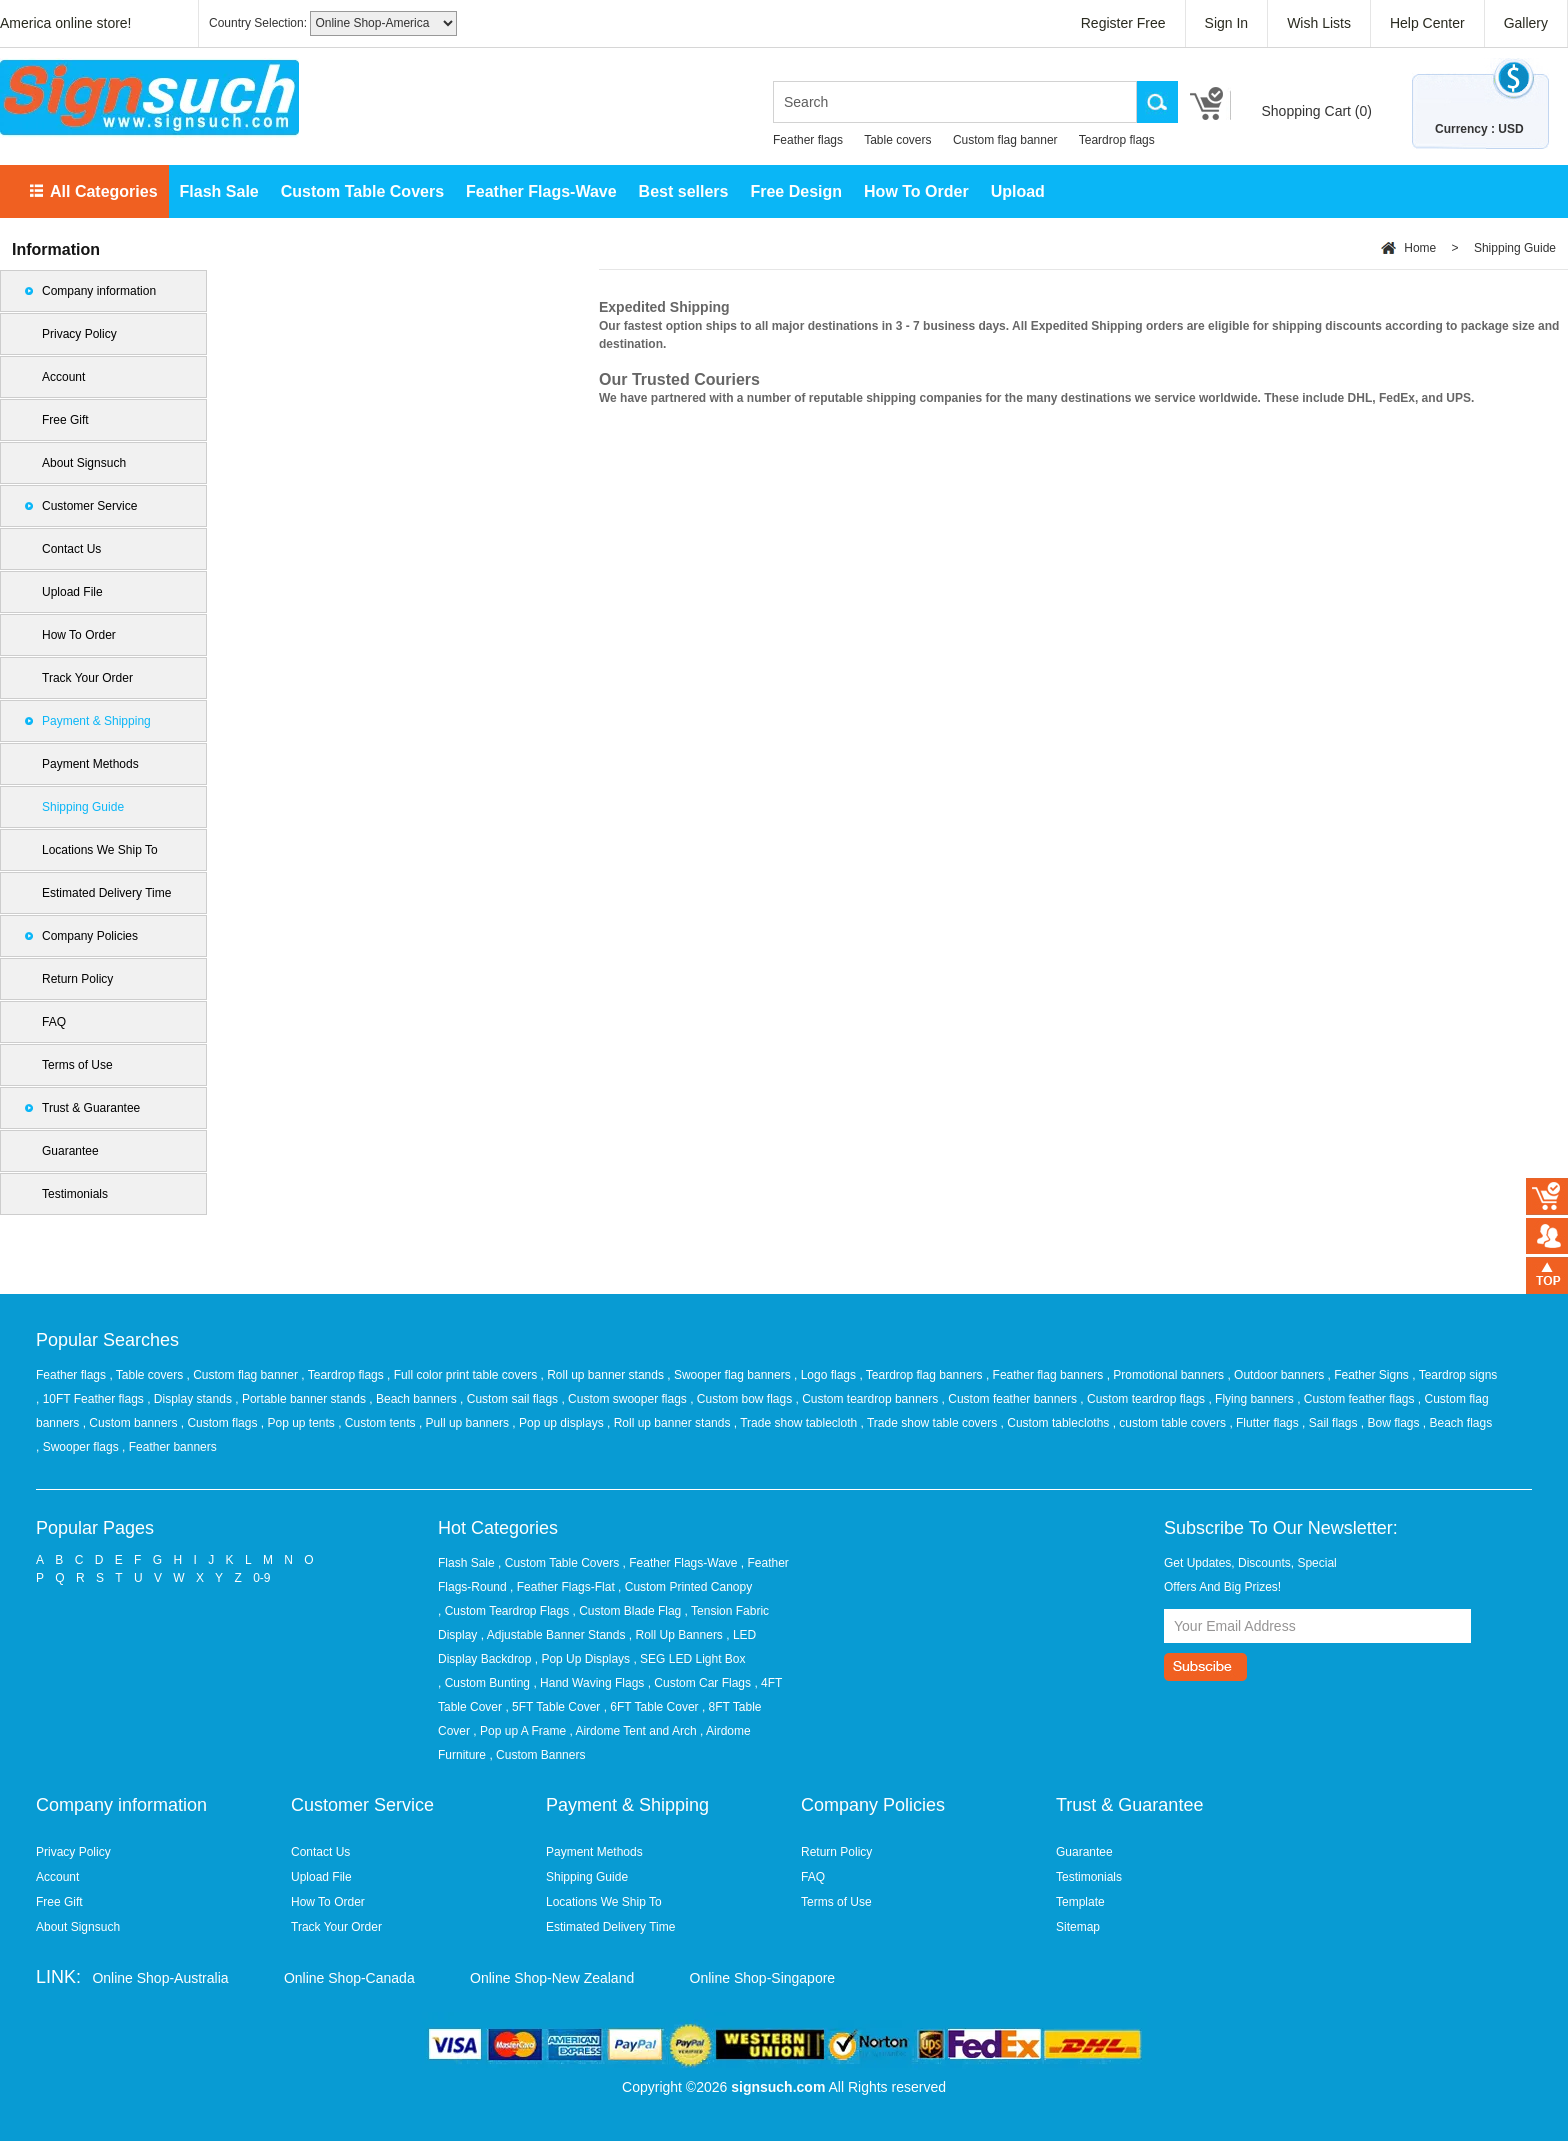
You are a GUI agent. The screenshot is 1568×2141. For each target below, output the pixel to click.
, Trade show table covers (931, 1423)
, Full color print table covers (463, 1375)
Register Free (1123, 23)
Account (63, 377)
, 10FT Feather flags (91, 1399)
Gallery (1526, 23)
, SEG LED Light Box (689, 1659)
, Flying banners (1252, 1399)
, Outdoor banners (1277, 1375)
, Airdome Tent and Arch (632, 1731)
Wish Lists (1319, 23)
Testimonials (75, 1194)
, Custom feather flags (1357, 1399)
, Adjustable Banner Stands (553, 1635)
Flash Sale (219, 191)
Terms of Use (77, 1065)
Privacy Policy (79, 334)
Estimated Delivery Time (106, 893)
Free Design (796, 191)
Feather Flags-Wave (541, 191)
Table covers (897, 140)
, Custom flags (221, 1423)
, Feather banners (169, 1447)
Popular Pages (95, 1528)
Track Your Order (87, 678)
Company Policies (90, 936)
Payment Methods (90, 764)
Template (1080, 1902)
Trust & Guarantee (91, 1108)
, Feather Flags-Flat (562, 1587)
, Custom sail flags (510, 1399)
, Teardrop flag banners (922, 1375)
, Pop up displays (559, 1423)
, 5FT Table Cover (552, 1707)
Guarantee (70, 1151)
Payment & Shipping (96, 721)
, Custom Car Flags (699, 1683)
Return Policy (77, 979)
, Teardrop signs (1454, 1375)
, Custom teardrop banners (869, 1399)
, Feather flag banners (1046, 1375)
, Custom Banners (537, 1755)
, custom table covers (1171, 1423)
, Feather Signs (1369, 1375)
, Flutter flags (1265, 1423)
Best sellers (684, 191)
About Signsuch (84, 463)
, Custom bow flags (742, 1399)
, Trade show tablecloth (797, 1423)
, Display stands (191, 1399)
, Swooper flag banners (730, 1375)
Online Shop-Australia (160, 1978)
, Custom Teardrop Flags (503, 1611)
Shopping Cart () (1316, 111)
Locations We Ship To (100, 850)
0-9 (261, 1578)
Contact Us (71, 549)
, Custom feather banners (1011, 1399)
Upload (1018, 191)
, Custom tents (378, 1423)
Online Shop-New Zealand (552, 1978)
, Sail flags (1331, 1423)
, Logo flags (826, 1375)
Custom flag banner (1005, 140)
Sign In (1227, 23)
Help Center (1427, 23)
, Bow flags (1392, 1423)
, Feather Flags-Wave (680, 1563)
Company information (99, 291)
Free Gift (65, 420)
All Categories (104, 191)
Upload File (72, 592)
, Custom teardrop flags (1144, 1399)
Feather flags (808, 140)
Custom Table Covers (362, 191)
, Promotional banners (1167, 1375)
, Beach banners (414, 1399)
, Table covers (147, 1375)
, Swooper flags (79, 1447)
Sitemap (1078, 1927)
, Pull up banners (465, 1423)
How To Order (916, 191)
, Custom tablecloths (1057, 1423)
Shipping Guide (83, 807)
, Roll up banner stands (604, 1375)
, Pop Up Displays (582, 1659)
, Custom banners (132, 1423)
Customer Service (89, 506)
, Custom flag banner (244, 1375)
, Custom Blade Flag (627, 1611)
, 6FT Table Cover (651, 1707)
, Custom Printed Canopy (685, 1587)
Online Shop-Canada (349, 1978)
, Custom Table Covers (558, 1563)
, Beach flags (1457, 1423)
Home (1420, 248)
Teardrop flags (1117, 140)
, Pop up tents (299, 1423)
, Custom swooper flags (625, 1399)
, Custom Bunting (484, 1683)
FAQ (54, 1022)
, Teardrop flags (344, 1375)
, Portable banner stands (302, 1399)
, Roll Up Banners (676, 1635)
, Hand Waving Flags (588, 1683)
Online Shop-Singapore (763, 1978)
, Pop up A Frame (519, 1731)
